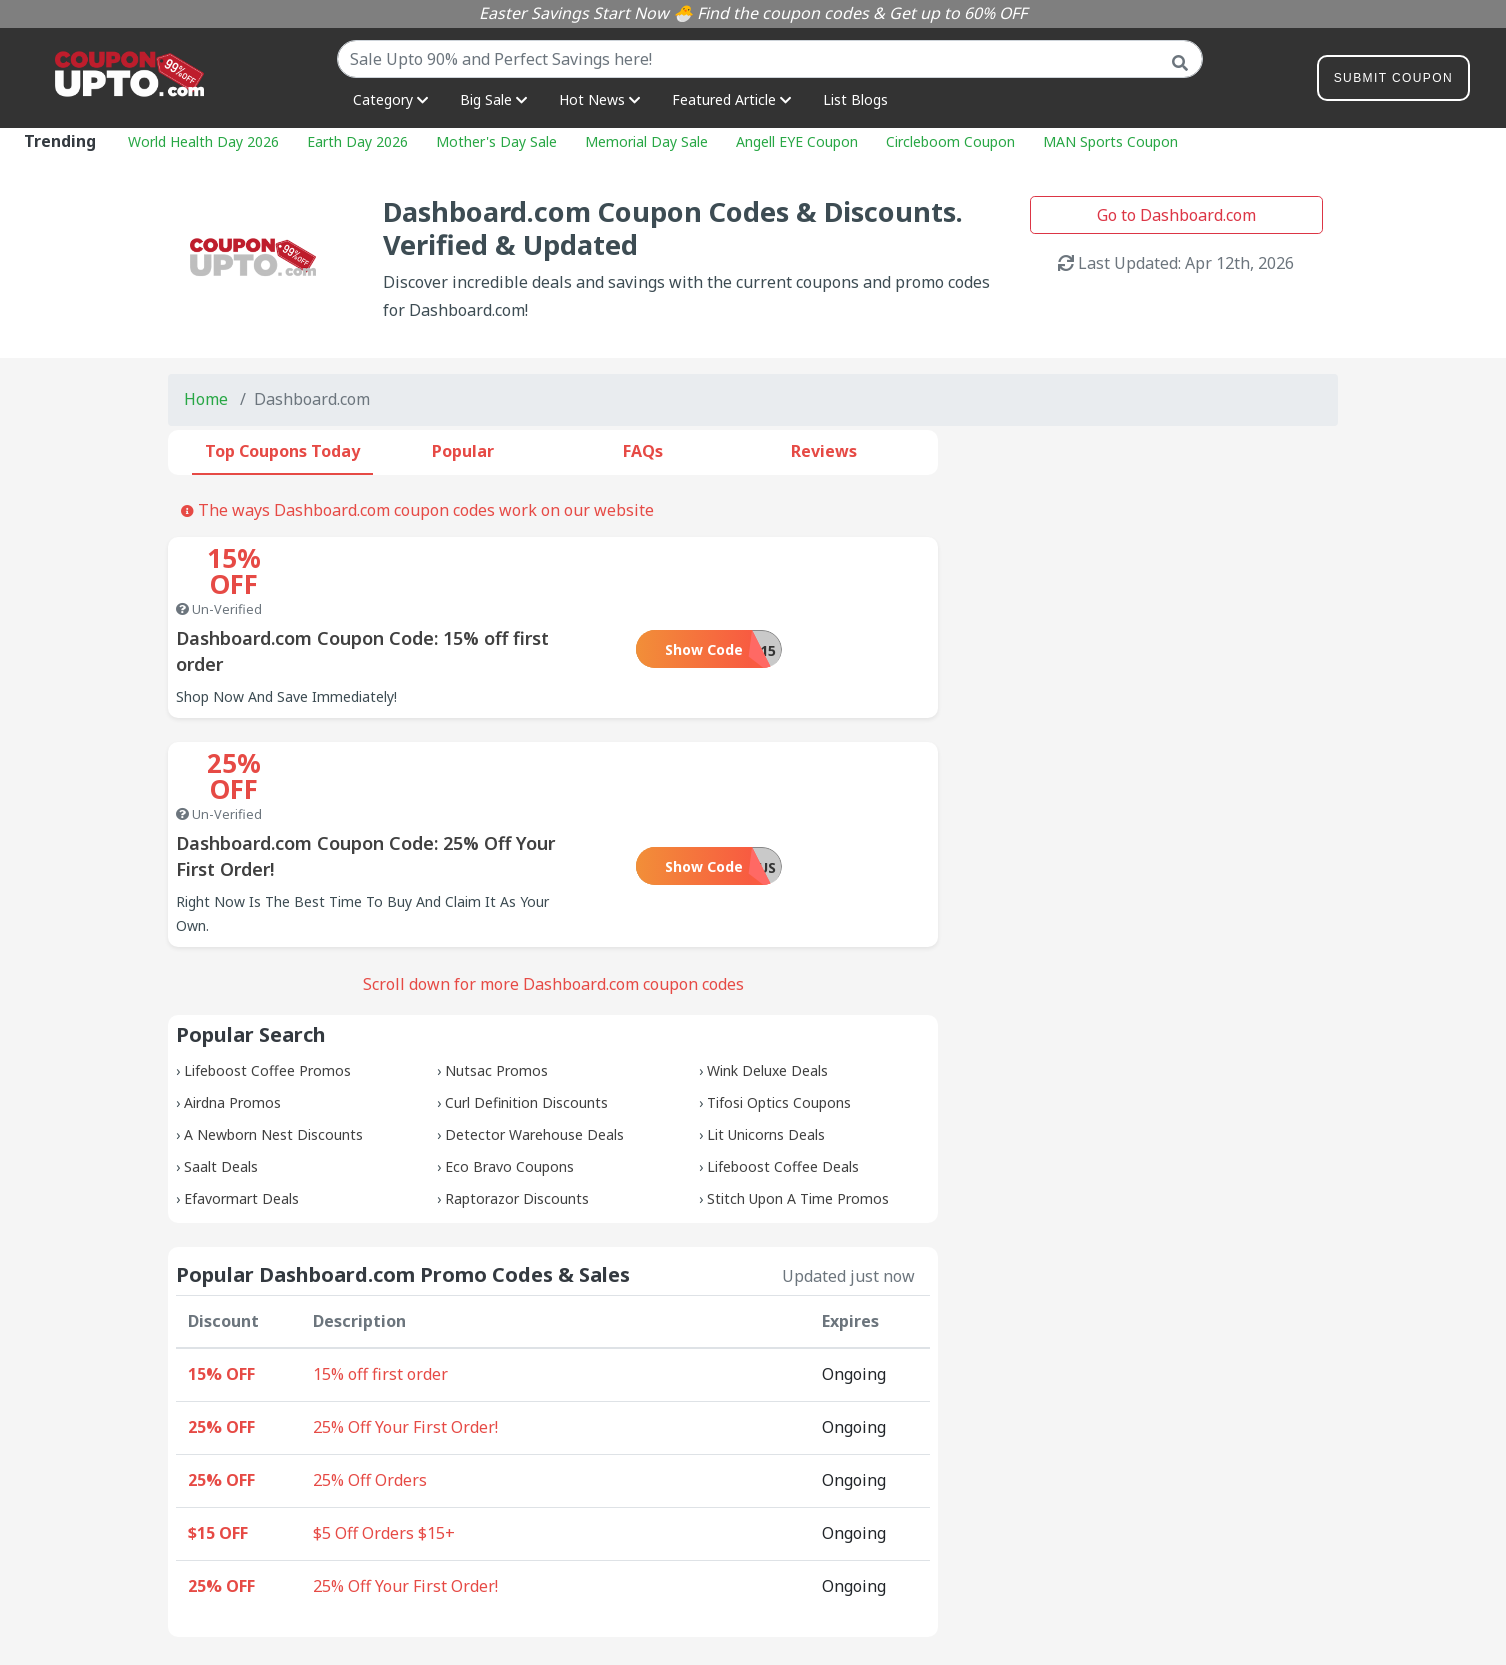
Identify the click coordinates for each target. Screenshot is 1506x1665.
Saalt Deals (221, 1062)
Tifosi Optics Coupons (779, 998)
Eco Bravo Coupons (509, 1062)
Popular (463, 451)
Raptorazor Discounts (517, 1094)
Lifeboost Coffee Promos (267, 966)
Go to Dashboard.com (1176, 215)
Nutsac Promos (496, 966)
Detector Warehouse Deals (534, 1030)
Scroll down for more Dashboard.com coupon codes (553, 880)
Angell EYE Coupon (797, 141)
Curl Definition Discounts (526, 998)
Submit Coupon (1393, 81)
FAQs (643, 451)
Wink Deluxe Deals (767, 966)
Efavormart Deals (241, 1094)
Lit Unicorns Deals (766, 1030)
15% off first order (380, 1270)
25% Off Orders (370, 1376)
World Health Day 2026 (203, 141)
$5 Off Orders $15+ (384, 1429)
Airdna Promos (232, 998)
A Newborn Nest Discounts (273, 1030)
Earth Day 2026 (357, 141)
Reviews (824, 451)
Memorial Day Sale (646, 141)
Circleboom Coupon (950, 141)
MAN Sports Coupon (1110, 141)
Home (206, 399)
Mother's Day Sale (496, 141)
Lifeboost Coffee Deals (783, 1062)
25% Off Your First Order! (405, 1323)
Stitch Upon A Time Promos (798, 1094)
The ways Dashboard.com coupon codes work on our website (417, 510)
